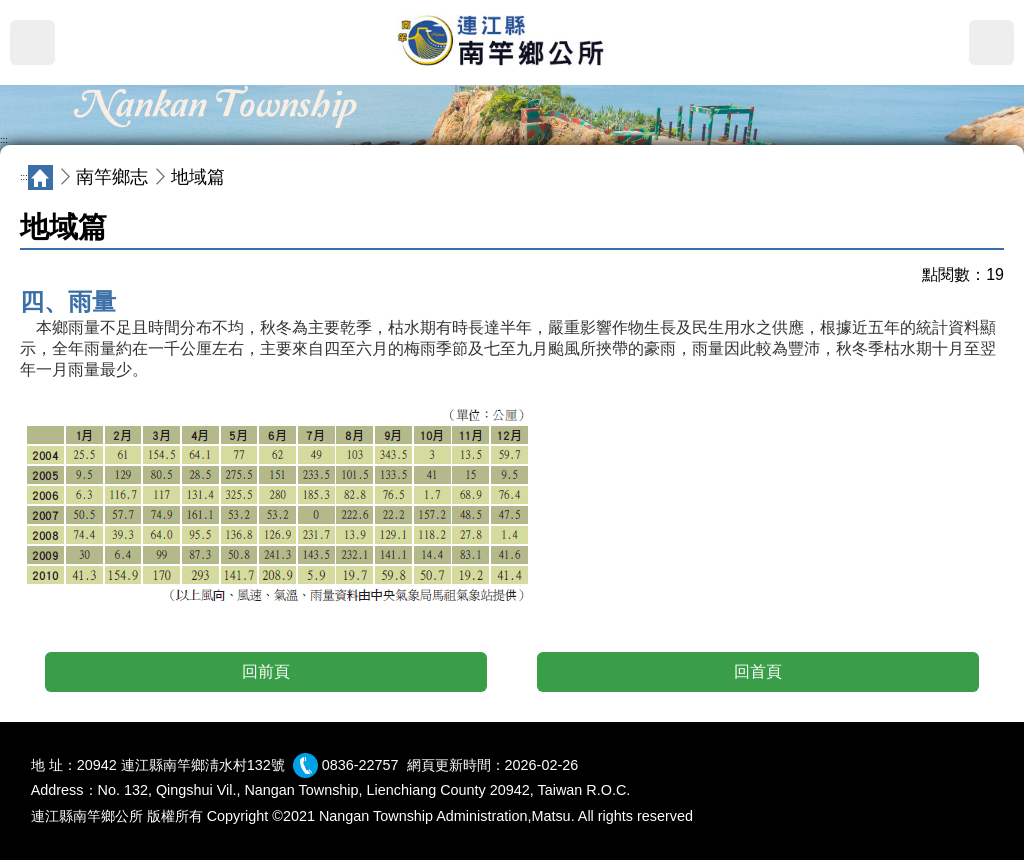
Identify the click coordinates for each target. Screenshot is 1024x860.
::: (4, 140)
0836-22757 (360, 765)
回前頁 (266, 671)
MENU (32, 42)
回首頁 (758, 671)
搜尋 (991, 42)
